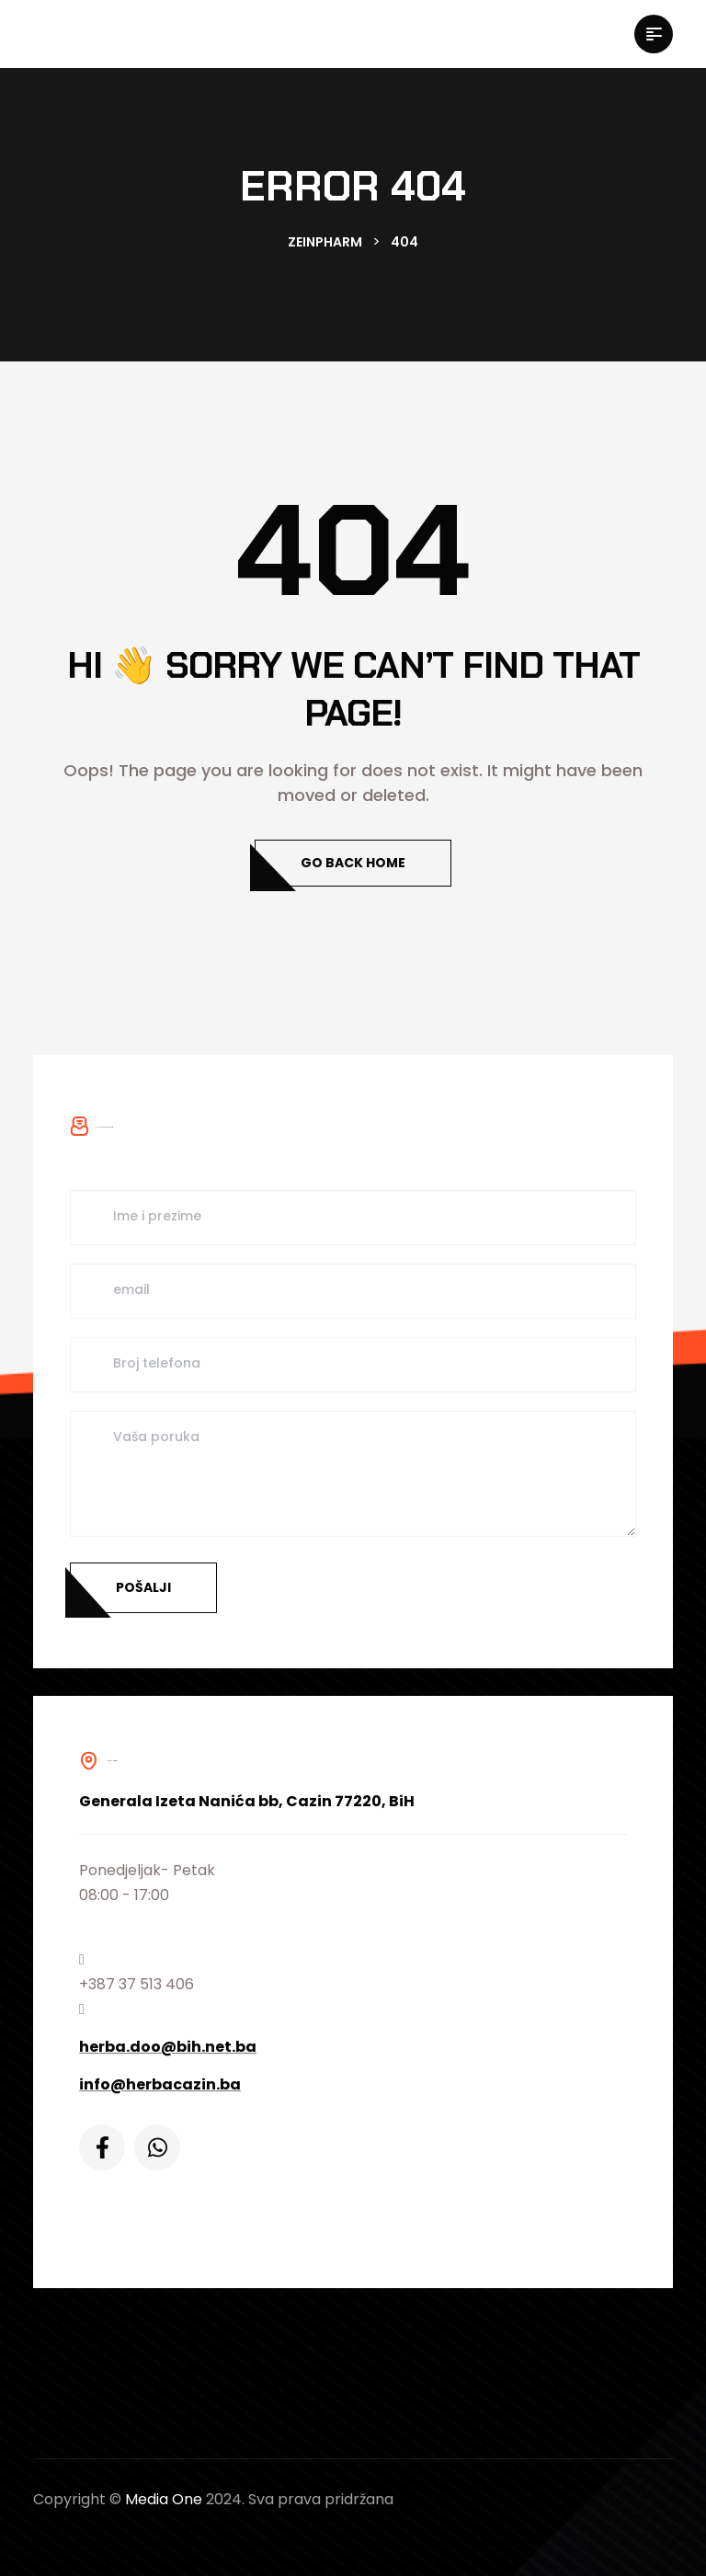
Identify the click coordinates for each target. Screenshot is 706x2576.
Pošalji (143, 1587)
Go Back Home (353, 862)
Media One (163, 2499)
